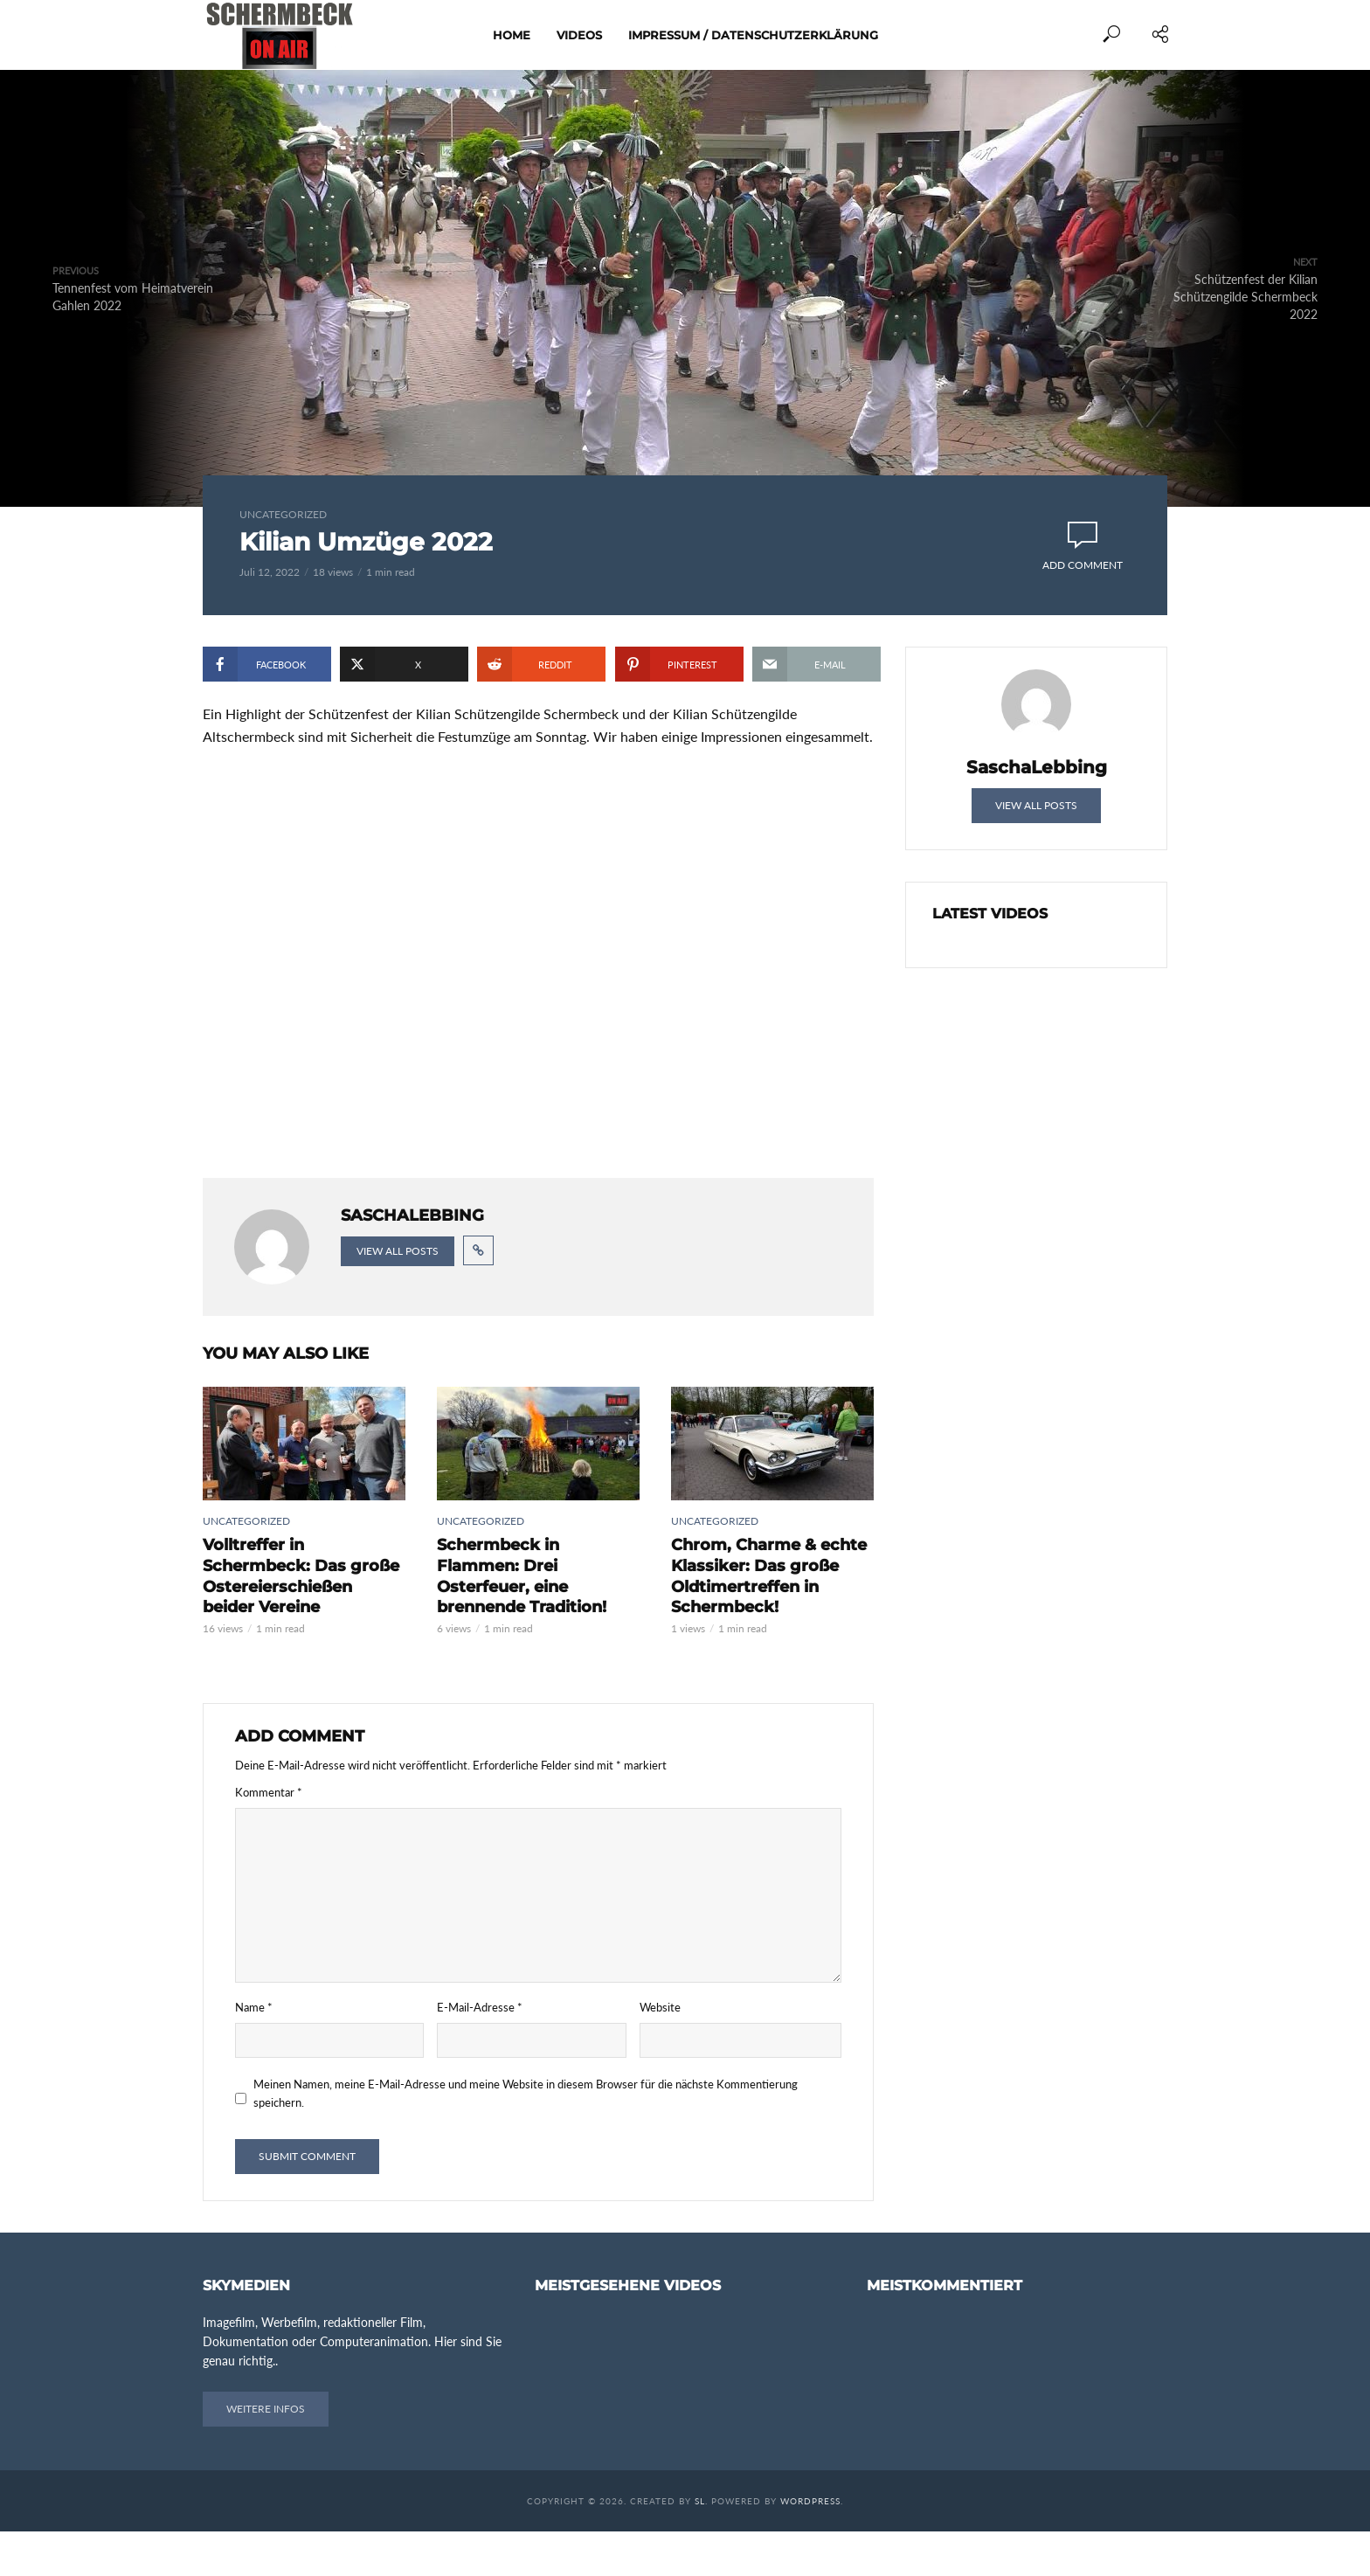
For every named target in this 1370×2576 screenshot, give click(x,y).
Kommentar (268, 1838)
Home (511, 35)
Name (254, 2052)
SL (700, 2545)
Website (660, 2052)
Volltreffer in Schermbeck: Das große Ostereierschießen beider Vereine (298, 1624)
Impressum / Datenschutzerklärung (753, 35)
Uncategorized (283, 514)
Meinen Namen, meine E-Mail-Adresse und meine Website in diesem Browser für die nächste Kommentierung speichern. (525, 2138)
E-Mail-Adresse (479, 2052)
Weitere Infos (265, 2453)
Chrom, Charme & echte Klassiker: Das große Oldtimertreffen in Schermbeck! (759, 1624)
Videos (579, 35)
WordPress (810, 2545)
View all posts (397, 1303)
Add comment (1082, 564)
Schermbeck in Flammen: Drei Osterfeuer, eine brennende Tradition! (530, 1615)
